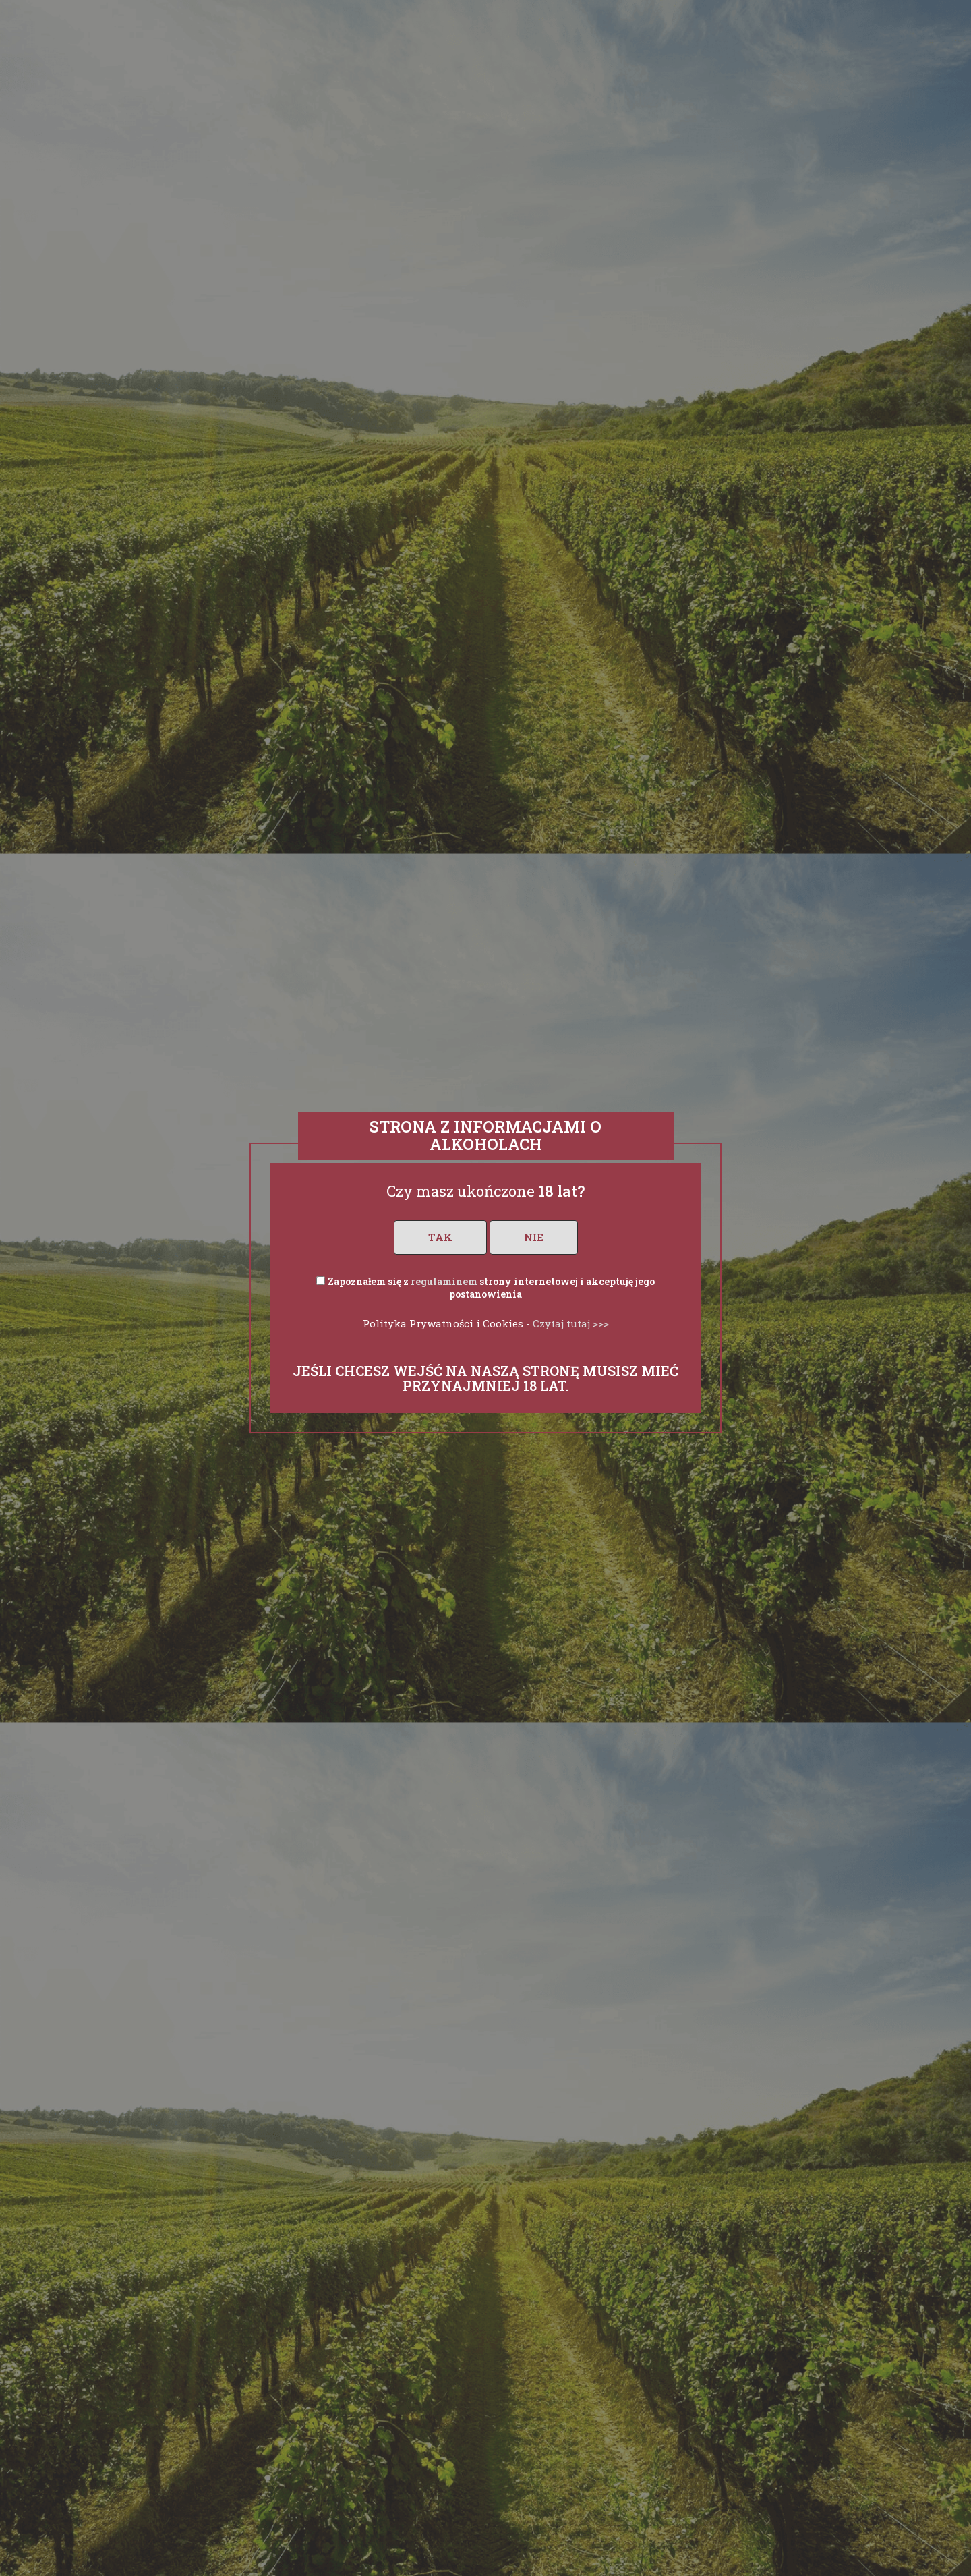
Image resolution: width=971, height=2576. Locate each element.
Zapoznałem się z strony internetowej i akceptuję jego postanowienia (491, 1288)
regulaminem (444, 1281)
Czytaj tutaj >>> (571, 1323)
